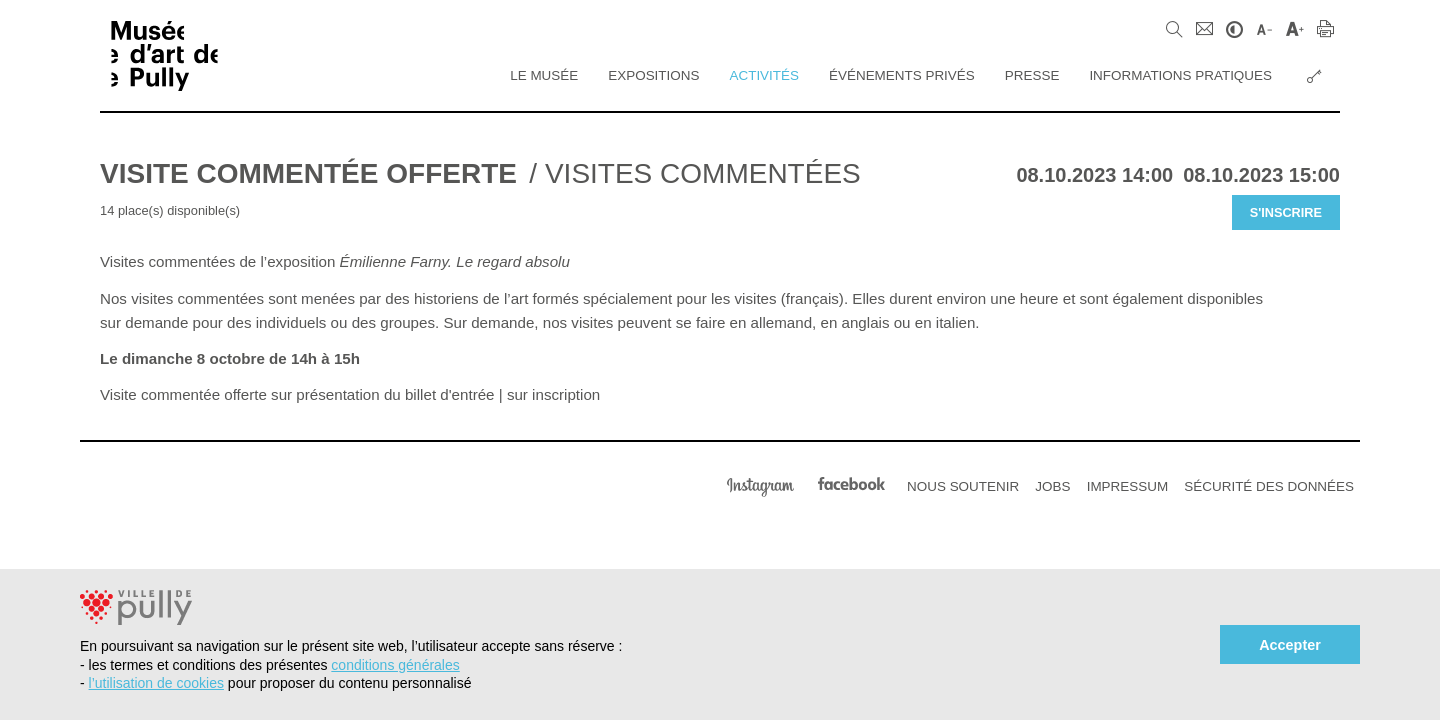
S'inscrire (1286, 212)
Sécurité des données (1269, 486)
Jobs (1052, 486)
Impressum (1127, 486)
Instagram (760, 484)
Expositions (653, 75)
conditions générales (395, 665)
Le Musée (544, 75)
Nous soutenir (963, 486)
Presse (1032, 75)
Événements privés (902, 75)
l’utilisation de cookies (156, 683)
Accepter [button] (1290, 645)
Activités (764, 75)
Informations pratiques (1180, 75)
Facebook (851, 484)
